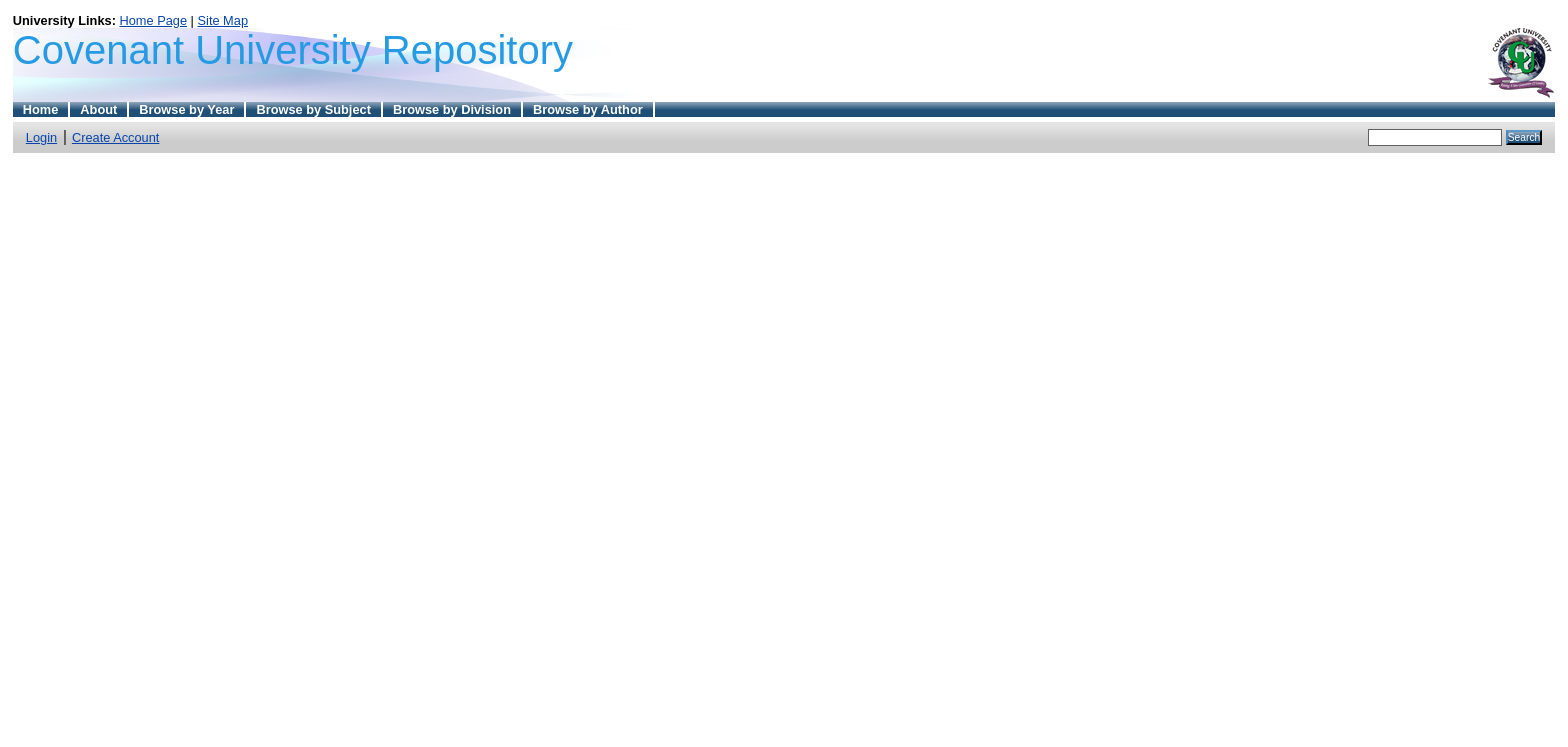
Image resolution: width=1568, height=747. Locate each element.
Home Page (153, 20)
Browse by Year (186, 109)
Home (41, 109)
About (98, 109)
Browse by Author (588, 109)
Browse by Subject (313, 109)
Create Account (116, 137)
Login (41, 137)
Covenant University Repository (293, 50)
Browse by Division (452, 109)
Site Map (223, 20)
